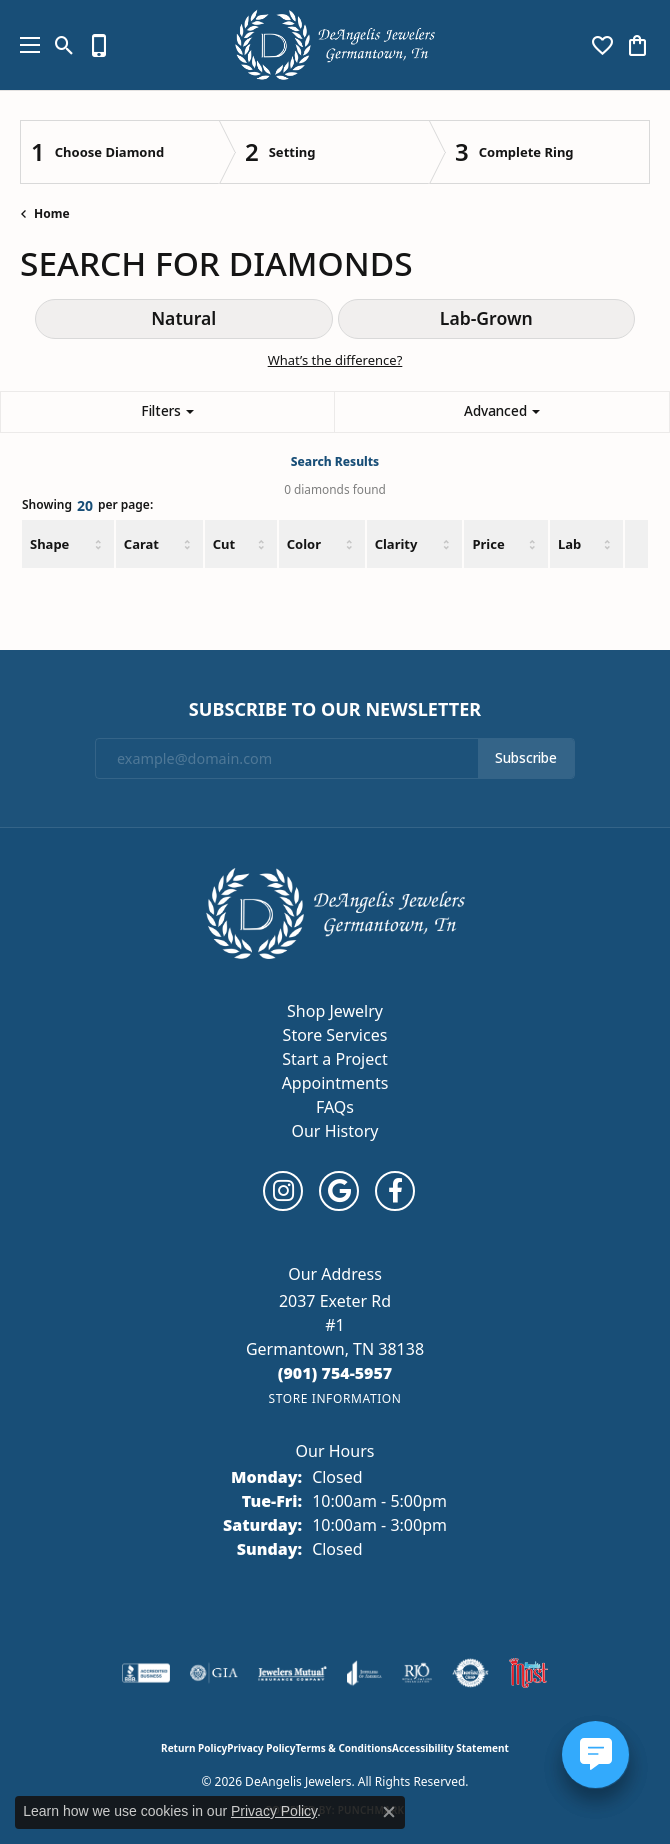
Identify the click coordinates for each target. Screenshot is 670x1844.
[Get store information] (334, 1398)
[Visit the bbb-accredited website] (146, 1673)
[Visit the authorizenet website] (470, 1673)
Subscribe (526, 758)
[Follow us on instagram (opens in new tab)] (283, 1191)
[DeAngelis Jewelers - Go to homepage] (335, 912)
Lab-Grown (486, 318)
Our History (334, 1131)
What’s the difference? (335, 360)
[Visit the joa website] (364, 1673)
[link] (99, 45)
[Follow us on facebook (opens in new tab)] (395, 1191)
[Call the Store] (335, 1373)
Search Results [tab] (335, 461)
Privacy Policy (261, 1748)
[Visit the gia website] (214, 1673)
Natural (183, 318)
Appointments (335, 1083)
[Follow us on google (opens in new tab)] (339, 1191)
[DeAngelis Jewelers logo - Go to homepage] (335, 45)
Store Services (335, 1035)
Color (304, 544)
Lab (569, 544)
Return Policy (194, 1748)
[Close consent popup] (389, 1812)
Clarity (396, 544)
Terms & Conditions (343, 1748)
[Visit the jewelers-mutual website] (292, 1673)
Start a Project (334, 1059)
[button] (64, 45)
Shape (49, 544)
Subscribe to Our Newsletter (335, 710)
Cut (224, 544)
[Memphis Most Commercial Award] (528, 1673)
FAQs (335, 1107)
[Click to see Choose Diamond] (120, 152)
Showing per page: (87, 507)
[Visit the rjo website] (417, 1673)
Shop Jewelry (335, 1011)
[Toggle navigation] (25, 45)
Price (488, 544)
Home (52, 213)
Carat (141, 544)
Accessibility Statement (450, 1748)
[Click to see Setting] (324, 152)
